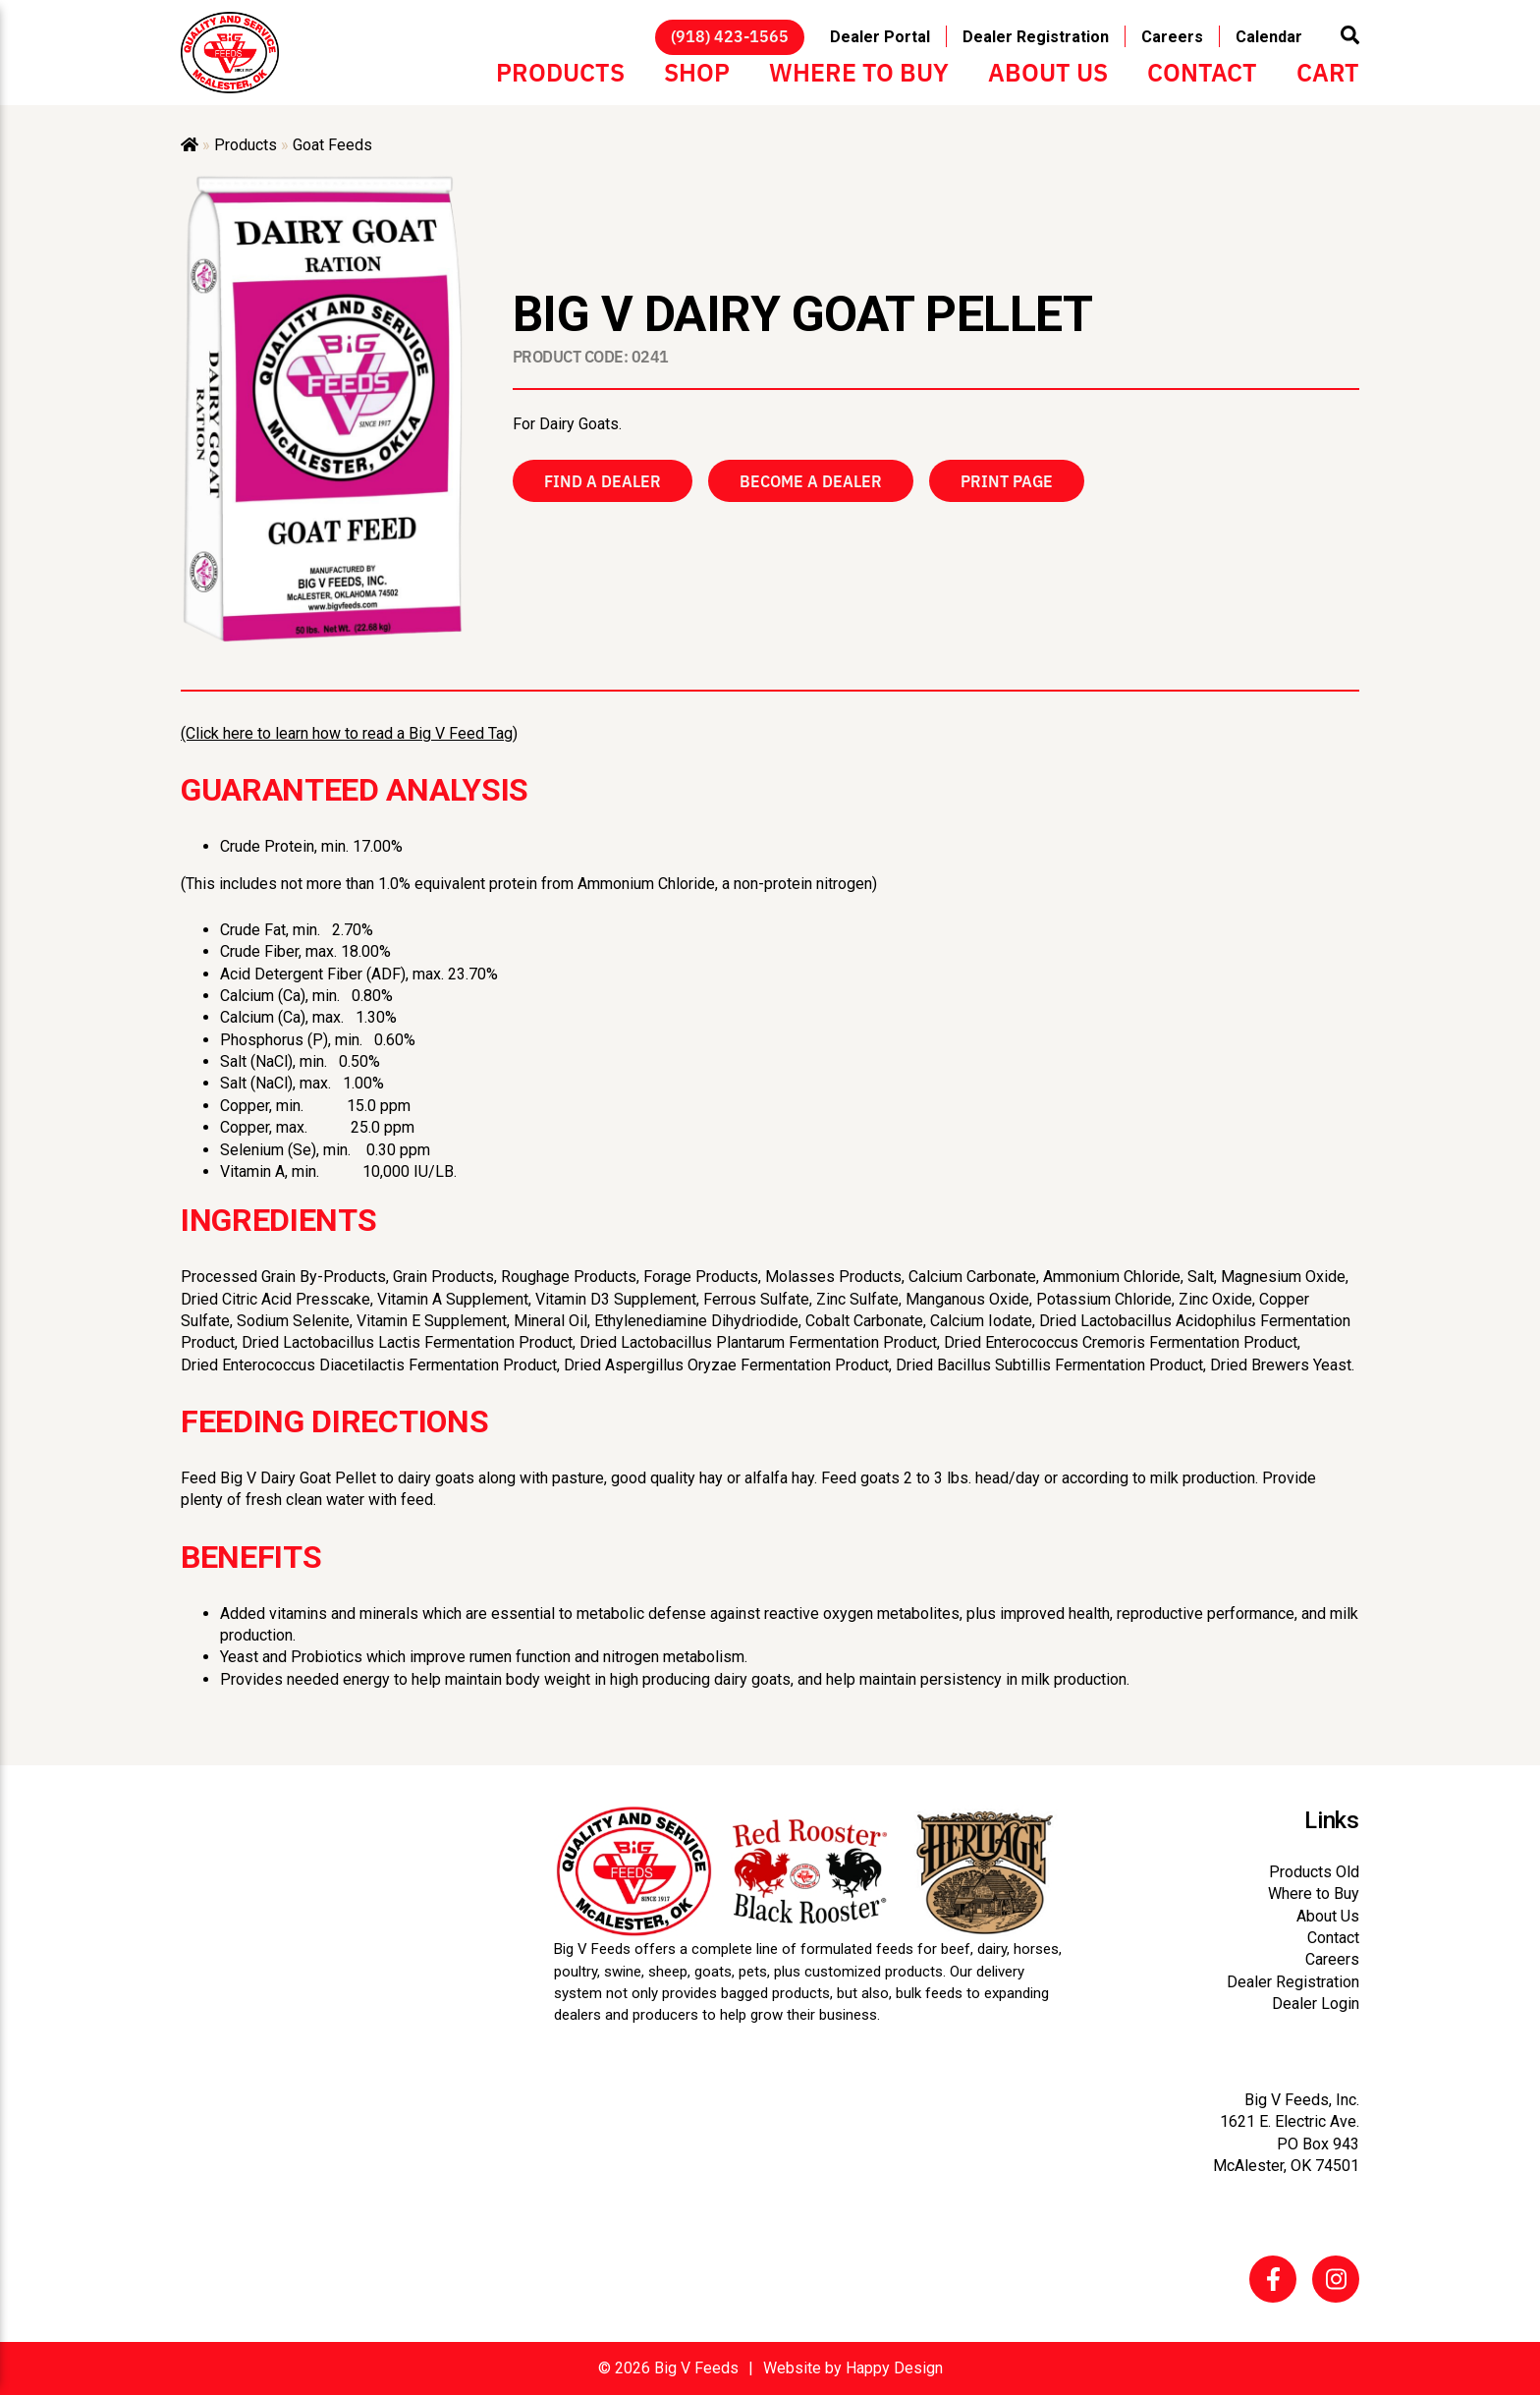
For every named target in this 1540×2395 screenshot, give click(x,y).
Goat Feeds (332, 145)
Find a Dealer (602, 480)
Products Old (1314, 1872)
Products (560, 70)
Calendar (1269, 37)
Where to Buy (859, 70)
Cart (1327, 70)
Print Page (1007, 480)
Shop (697, 70)
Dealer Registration (1035, 37)
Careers (1172, 37)
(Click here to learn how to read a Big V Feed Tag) (349, 733)
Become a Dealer (811, 480)
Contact (1202, 70)
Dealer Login (1315, 2003)
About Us (1048, 70)
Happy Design (894, 2368)
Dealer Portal (880, 37)
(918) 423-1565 (730, 35)
